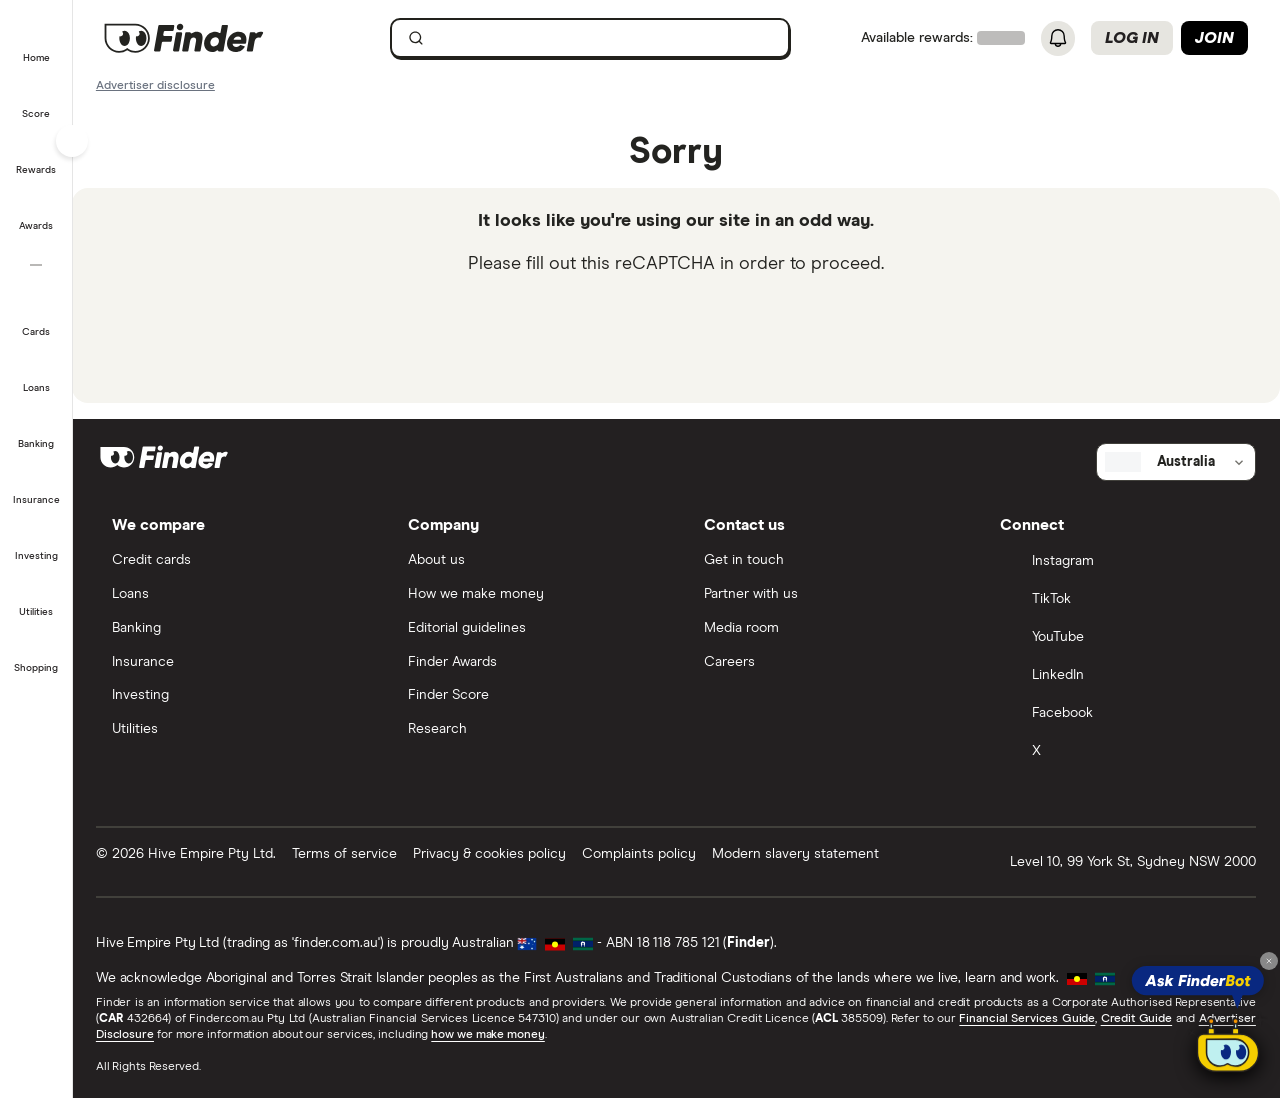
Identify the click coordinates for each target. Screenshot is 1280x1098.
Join (1214, 38)
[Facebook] (1121, 714)
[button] (36, 44)
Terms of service (345, 853)
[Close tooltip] (1269, 961)
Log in (1132, 38)
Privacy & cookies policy (490, 853)
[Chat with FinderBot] (1228, 1050)
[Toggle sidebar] (72, 141)
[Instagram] (1121, 562)
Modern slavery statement (796, 853)
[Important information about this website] (156, 84)
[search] (602, 42)
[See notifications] (1058, 39)
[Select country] (1177, 462)
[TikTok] (1121, 600)
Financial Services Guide (1028, 1018)
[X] (1121, 752)
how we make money (488, 1034)
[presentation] (677, 335)
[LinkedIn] (1121, 676)
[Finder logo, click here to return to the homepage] (212, 38)
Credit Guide (1136, 1018)
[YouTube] (1121, 638)
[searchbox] (591, 38)
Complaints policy (640, 853)
